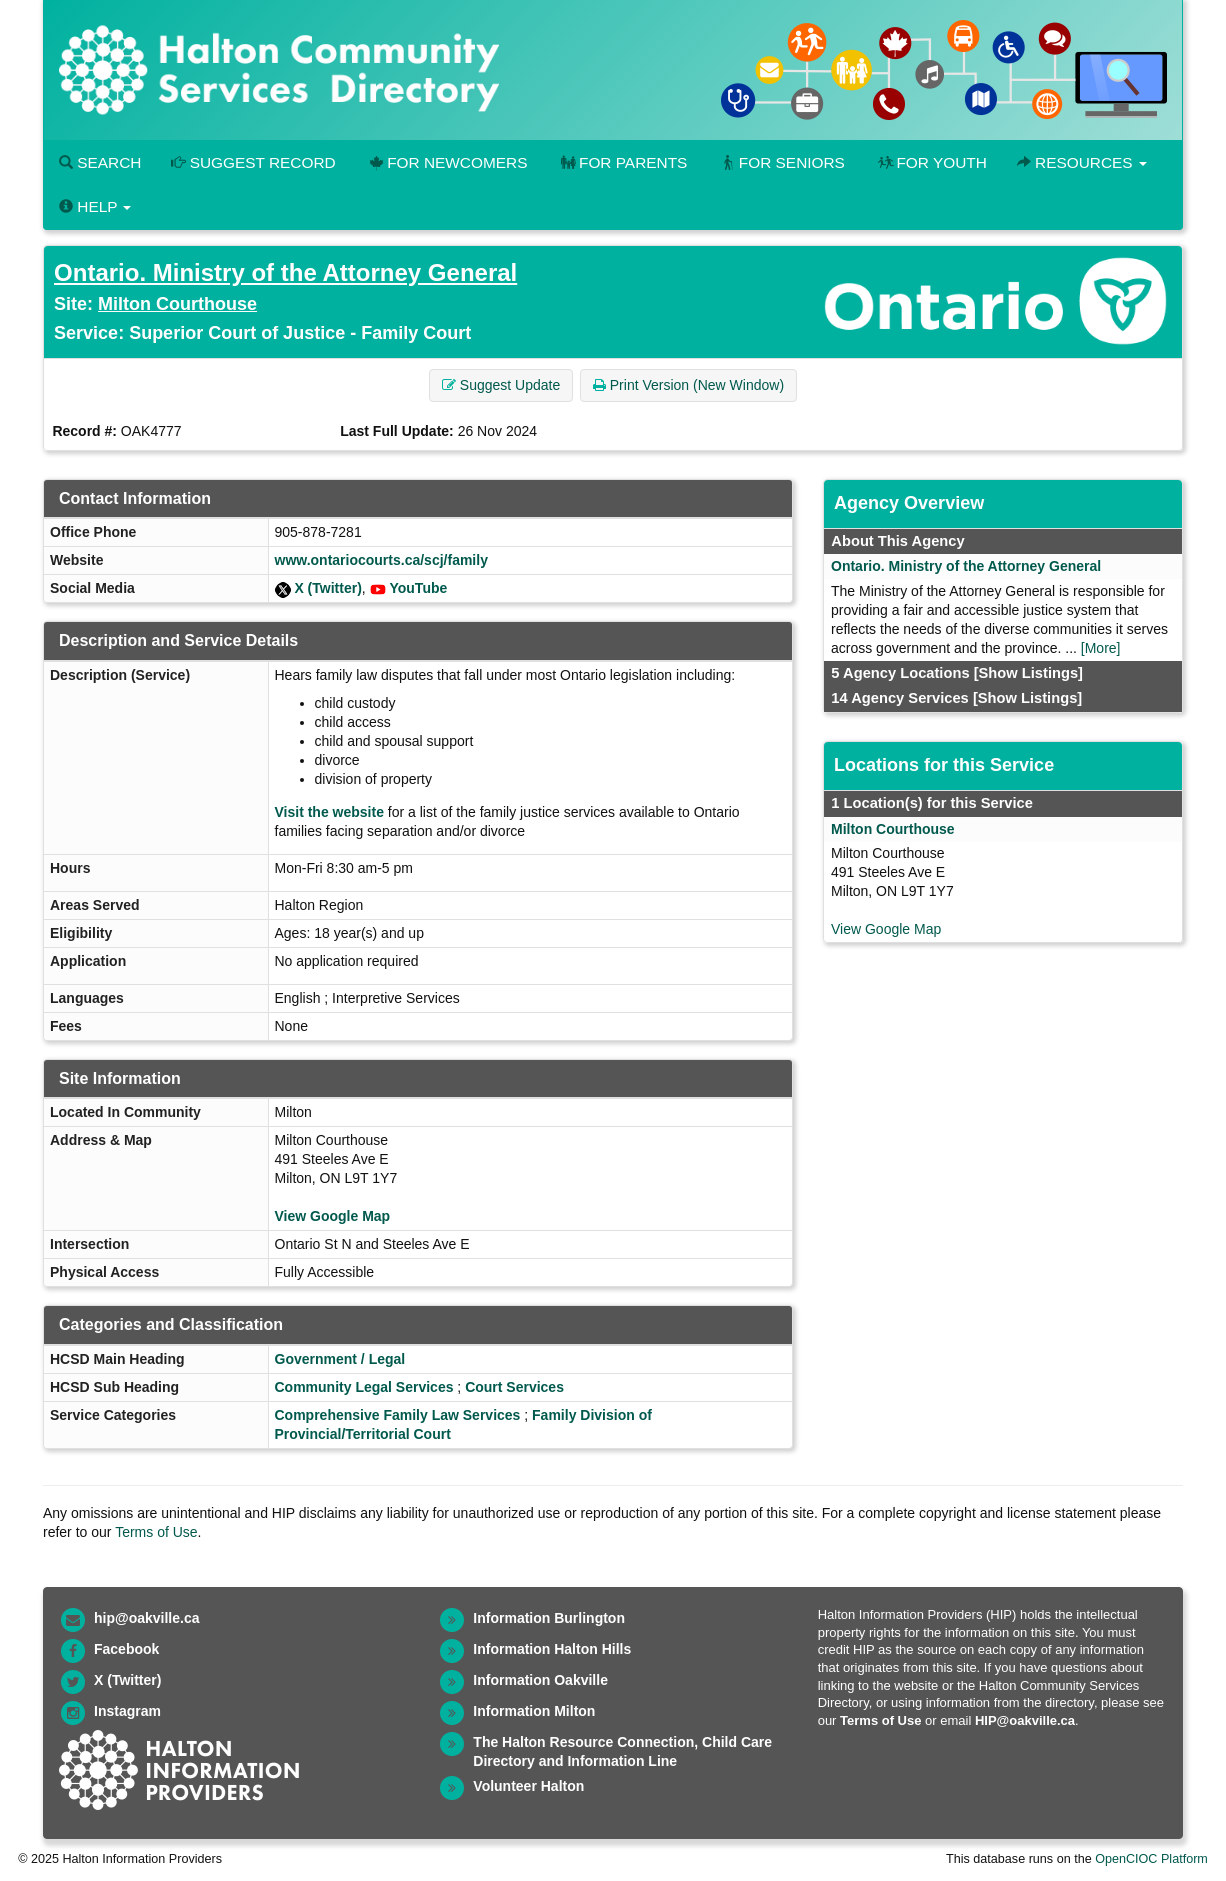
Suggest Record (253, 162)
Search (100, 162)
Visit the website (329, 812)
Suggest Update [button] (501, 385)
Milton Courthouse (177, 304)
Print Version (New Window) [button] (688, 385)
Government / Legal (340, 1359)
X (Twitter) (327, 588)
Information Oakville (540, 1680)
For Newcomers (447, 162)
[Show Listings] (1028, 673)
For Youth (931, 162)
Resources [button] (1082, 162)
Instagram (127, 1711)
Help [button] (95, 206)
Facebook (126, 1649)
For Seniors (781, 162)
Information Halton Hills (552, 1649)
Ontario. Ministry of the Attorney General (285, 272)
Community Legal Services (364, 1387)
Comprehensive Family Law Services (398, 1415)
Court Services (514, 1387)
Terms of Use (156, 1532)
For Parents (622, 162)
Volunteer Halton (528, 1786)
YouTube (418, 588)
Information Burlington (549, 1618)
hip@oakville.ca (146, 1618)
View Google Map (333, 1216)
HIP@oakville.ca (1025, 1720)
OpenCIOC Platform (1151, 1859)
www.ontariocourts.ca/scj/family (381, 560)
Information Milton (534, 1711)
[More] (1101, 648)
